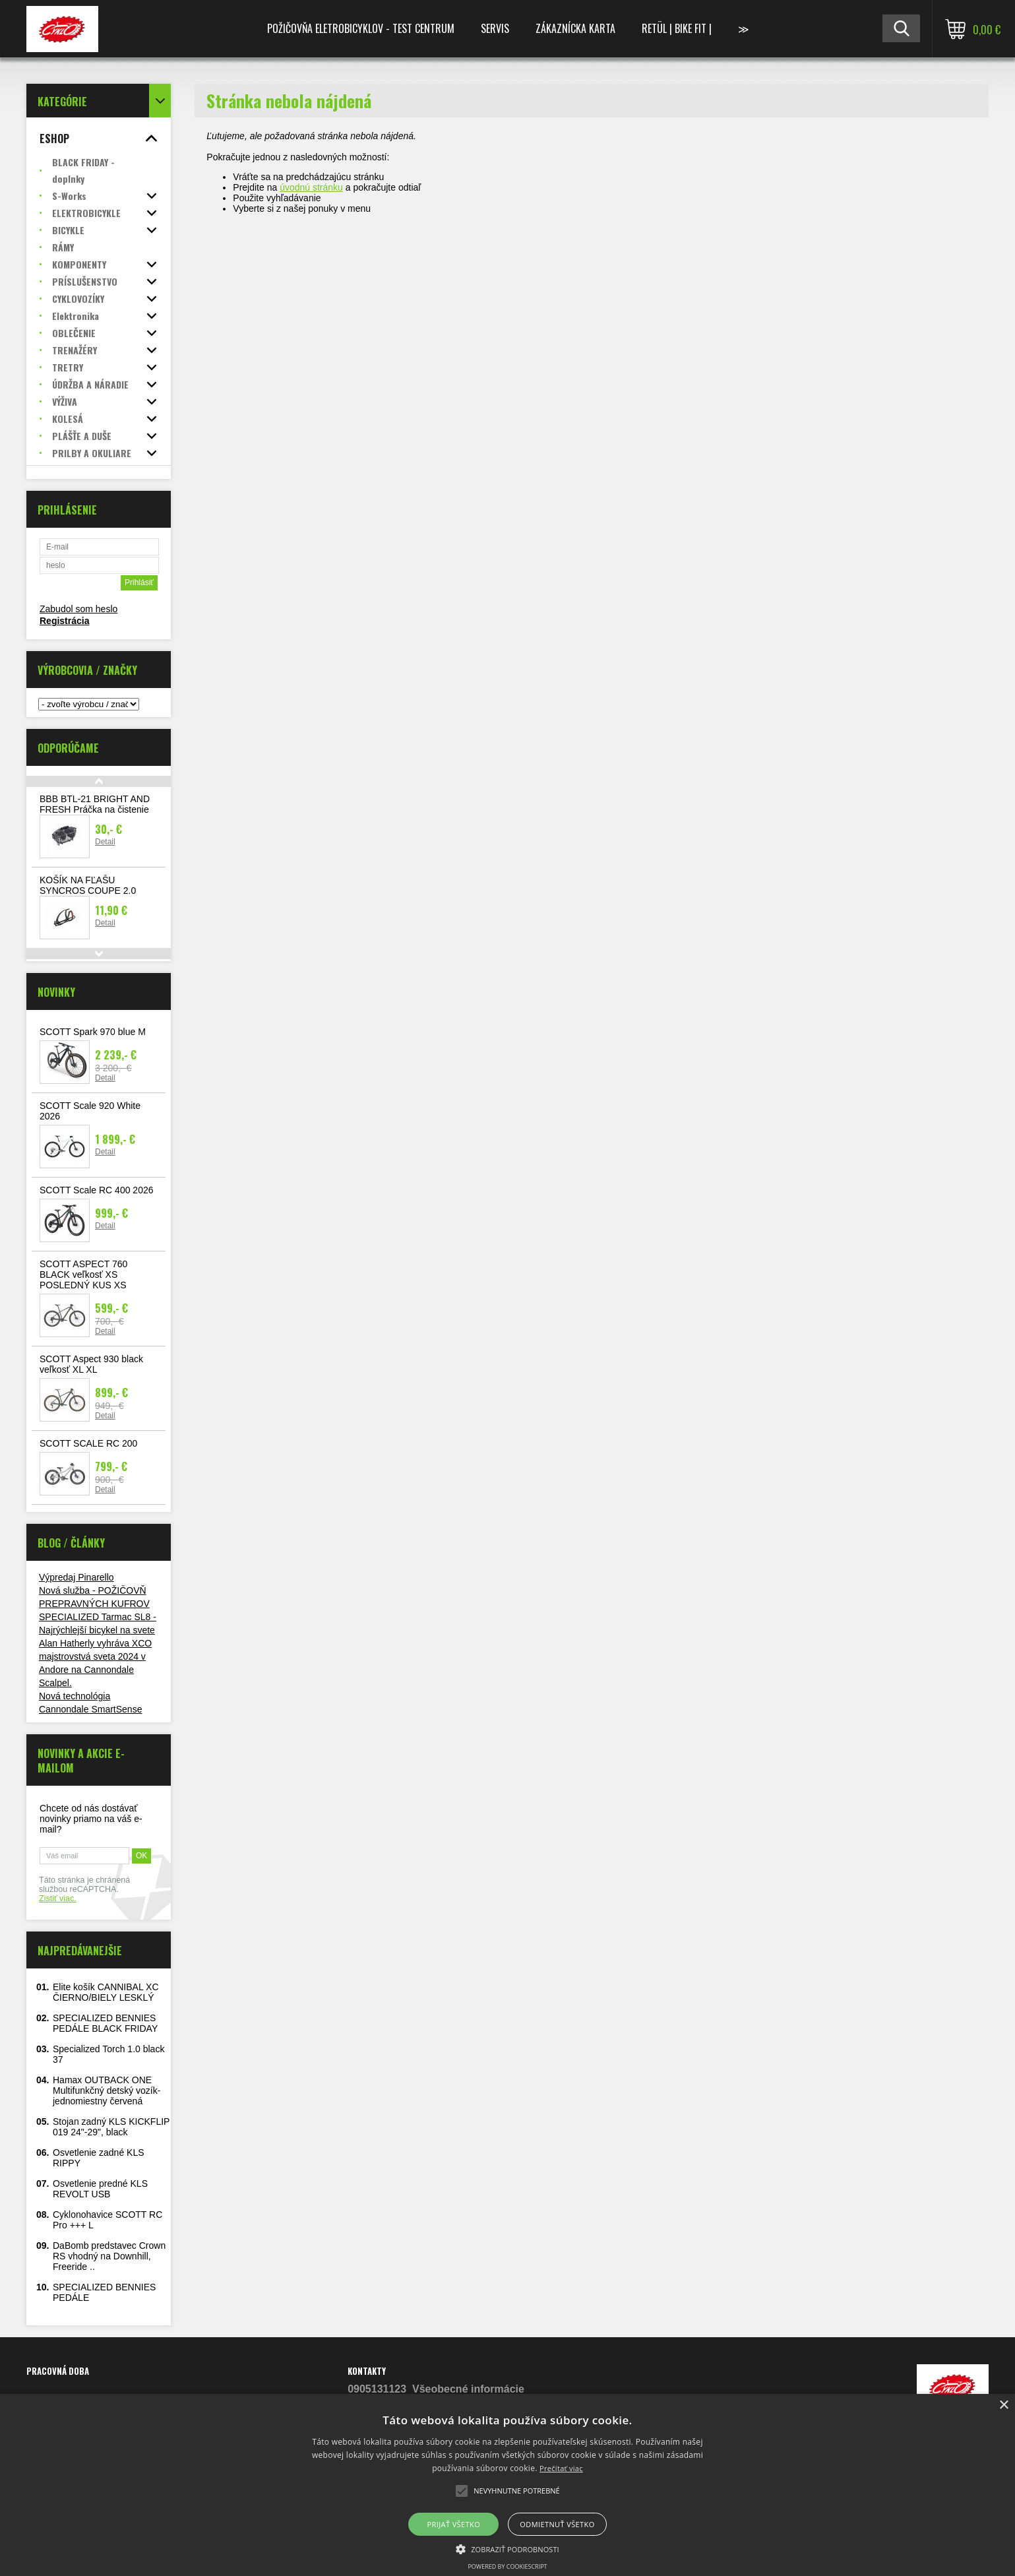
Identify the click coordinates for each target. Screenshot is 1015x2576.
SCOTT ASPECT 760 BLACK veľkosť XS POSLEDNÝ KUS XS (83, 1274)
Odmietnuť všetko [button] (557, 2524)
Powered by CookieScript (507, 2566)
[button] (507, 2548)
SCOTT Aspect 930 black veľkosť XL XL (91, 1364)
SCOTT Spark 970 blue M (93, 1031)
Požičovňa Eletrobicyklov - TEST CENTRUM (360, 28)
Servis (495, 28)
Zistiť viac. (58, 1898)
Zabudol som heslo (78, 609)
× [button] (1003, 2405)
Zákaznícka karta (575, 28)
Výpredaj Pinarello (76, 1577)
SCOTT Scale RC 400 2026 (97, 1190)
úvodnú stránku (311, 187)
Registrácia (64, 620)
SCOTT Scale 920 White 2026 (90, 1110)
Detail (105, 841)
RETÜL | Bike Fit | (677, 28)
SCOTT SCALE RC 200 (88, 1443)
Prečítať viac (561, 2468)
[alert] (507, 2485)
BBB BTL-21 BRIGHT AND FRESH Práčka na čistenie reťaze (95, 809)
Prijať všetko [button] (454, 2524)
